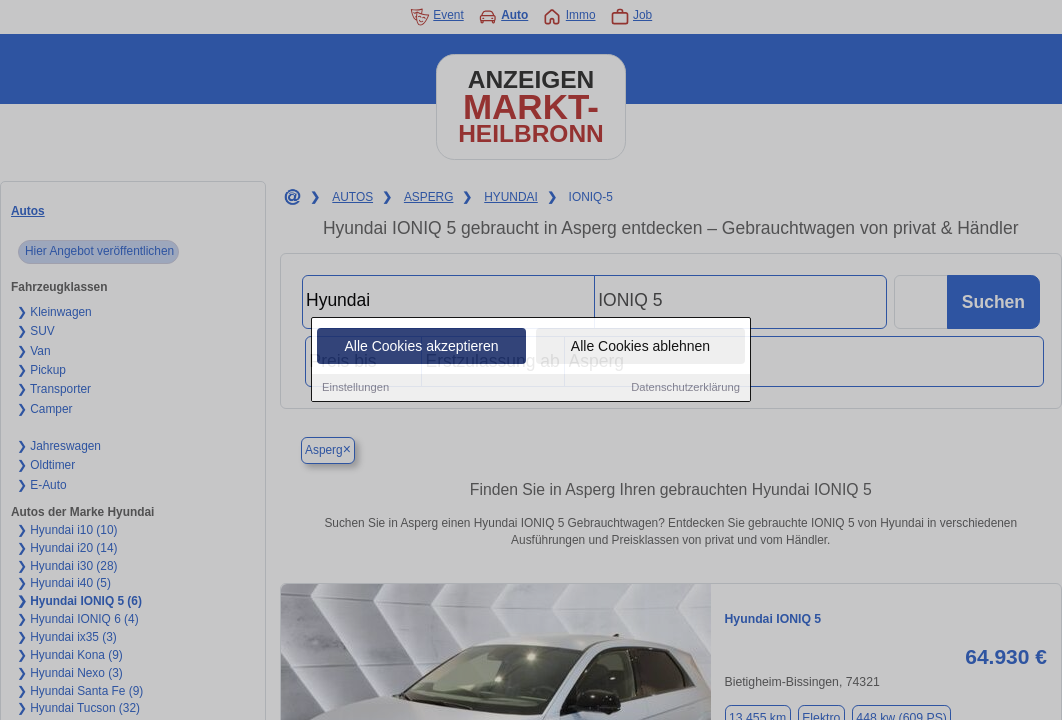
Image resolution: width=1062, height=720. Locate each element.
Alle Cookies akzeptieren (421, 348)
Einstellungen (355, 389)
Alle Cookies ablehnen (640, 348)
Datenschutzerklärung (685, 389)
